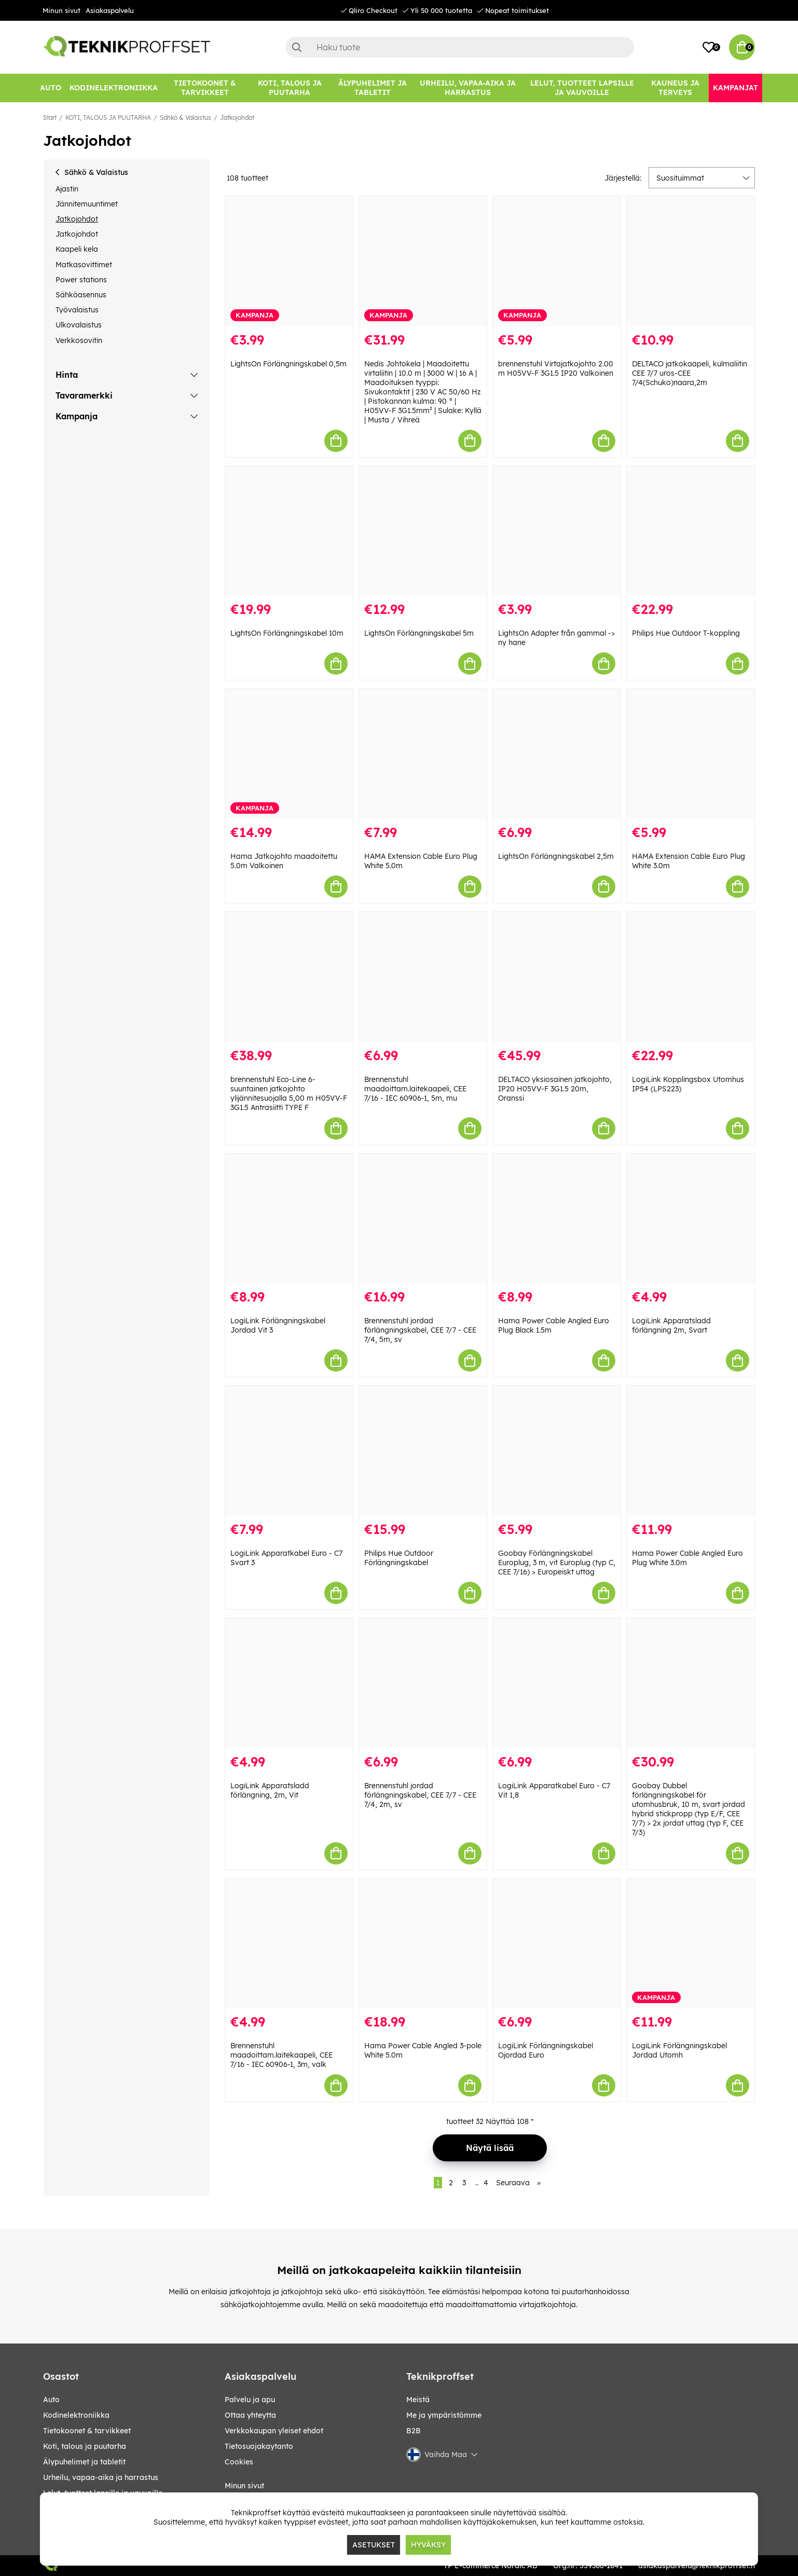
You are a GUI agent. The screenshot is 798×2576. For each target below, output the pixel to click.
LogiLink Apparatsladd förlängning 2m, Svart (671, 1325)
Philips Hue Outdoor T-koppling (686, 633)
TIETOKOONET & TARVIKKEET (87, 2430)
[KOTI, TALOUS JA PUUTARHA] (289, 88)
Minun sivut (61, 10)
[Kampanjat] (735, 88)
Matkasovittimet (84, 264)
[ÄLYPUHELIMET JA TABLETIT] (372, 88)
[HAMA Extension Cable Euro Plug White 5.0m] (422, 754)
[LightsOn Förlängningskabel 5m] (422, 531)
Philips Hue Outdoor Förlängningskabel (398, 1558)
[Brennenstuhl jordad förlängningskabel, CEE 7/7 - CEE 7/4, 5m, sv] (422, 1219)
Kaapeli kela (77, 249)
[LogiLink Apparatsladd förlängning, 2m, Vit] (289, 1683)
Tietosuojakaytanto (259, 2446)
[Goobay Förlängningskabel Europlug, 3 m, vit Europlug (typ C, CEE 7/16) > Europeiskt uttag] (556, 1451)
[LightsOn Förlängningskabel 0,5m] (289, 261)
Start (50, 117)
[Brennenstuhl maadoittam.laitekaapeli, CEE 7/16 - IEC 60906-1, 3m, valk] (289, 1944)
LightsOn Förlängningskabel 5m (419, 633)
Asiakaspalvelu (110, 10)
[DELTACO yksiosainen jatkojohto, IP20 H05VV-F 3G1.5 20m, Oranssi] (556, 977)
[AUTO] (50, 88)
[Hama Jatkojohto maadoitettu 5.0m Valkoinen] (289, 754)
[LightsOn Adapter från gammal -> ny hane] (556, 531)
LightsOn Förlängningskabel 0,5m (288, 363)
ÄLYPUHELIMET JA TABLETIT (84, 2462)
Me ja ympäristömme (443, 2415)
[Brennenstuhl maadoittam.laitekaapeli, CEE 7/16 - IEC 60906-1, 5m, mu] (422, 977)
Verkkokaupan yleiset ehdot (274, 2430)
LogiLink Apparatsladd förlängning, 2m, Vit (269, 1790)
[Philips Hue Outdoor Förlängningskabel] (422, 1451)
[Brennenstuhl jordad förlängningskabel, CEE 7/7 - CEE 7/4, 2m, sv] (422, 1683)
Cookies (239, 2462)
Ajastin (67, 189)
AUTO (51, 2399)
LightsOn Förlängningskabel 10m (286, 633)
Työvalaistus (77, 309)
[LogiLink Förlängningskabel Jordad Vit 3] (289, 1219)
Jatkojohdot (237, 117)
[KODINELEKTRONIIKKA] (113, 88)
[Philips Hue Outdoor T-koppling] (690, 531)
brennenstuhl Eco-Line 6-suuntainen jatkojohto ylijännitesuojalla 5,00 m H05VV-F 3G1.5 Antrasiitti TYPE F (288, 1093)
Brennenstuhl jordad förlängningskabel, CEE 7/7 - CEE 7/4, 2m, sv (420, 1795)
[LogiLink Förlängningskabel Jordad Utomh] (690, 1944)
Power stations (81, 279)
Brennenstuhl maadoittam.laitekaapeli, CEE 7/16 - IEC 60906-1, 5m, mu (415, 1089)
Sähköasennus (81, 294)
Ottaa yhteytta (250, 2415)
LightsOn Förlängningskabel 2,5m (556, 856)
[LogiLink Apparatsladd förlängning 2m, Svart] (690, 1219)
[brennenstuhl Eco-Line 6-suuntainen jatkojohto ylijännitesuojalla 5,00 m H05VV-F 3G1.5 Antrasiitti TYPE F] (289, 977)
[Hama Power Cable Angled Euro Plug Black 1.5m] (556, 1219)
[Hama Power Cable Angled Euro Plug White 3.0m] (690, 1451)
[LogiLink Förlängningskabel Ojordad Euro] (556, 1944)
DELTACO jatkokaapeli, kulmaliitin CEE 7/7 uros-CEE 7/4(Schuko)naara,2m (689, 373)
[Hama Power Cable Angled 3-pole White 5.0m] (422, 1944)
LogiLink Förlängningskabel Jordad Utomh (679, 2050)
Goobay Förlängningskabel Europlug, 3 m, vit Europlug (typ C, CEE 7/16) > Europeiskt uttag (556, 1563)
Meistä (418, 2399)
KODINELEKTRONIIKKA (76, 2415)
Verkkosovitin (79, 340)
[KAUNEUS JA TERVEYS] (675, 88)
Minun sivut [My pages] (244, 2485)
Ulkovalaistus (79, 325)
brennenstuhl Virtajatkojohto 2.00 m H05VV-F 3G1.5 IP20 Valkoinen (555, 368)
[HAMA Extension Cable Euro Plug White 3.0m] (690, 754)
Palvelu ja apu (250, 2399)
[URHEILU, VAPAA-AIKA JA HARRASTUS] (468, 88)
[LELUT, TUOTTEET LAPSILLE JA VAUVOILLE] (582, 88)
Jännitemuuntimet (87, 204)
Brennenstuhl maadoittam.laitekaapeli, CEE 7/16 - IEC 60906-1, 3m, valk (281, 2055)
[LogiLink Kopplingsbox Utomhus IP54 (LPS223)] (690, 977)
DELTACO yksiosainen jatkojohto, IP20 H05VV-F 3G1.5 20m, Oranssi (555, 1089)
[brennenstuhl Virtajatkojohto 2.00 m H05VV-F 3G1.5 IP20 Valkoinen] (556, 261)
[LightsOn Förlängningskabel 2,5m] (556, 754)
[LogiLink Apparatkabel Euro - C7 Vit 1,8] (556, 1683)
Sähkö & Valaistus (185, 117)
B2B (413, 2430)
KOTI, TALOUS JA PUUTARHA (108, 117)
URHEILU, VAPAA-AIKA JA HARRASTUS (100, 2477)
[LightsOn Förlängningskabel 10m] (289, 531)
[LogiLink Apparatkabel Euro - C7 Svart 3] (289, 1451)
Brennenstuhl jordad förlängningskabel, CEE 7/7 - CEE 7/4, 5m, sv (420, 1330)
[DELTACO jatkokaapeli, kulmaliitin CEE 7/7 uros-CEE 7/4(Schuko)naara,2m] (690, 261)
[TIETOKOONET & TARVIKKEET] (205, 88)
